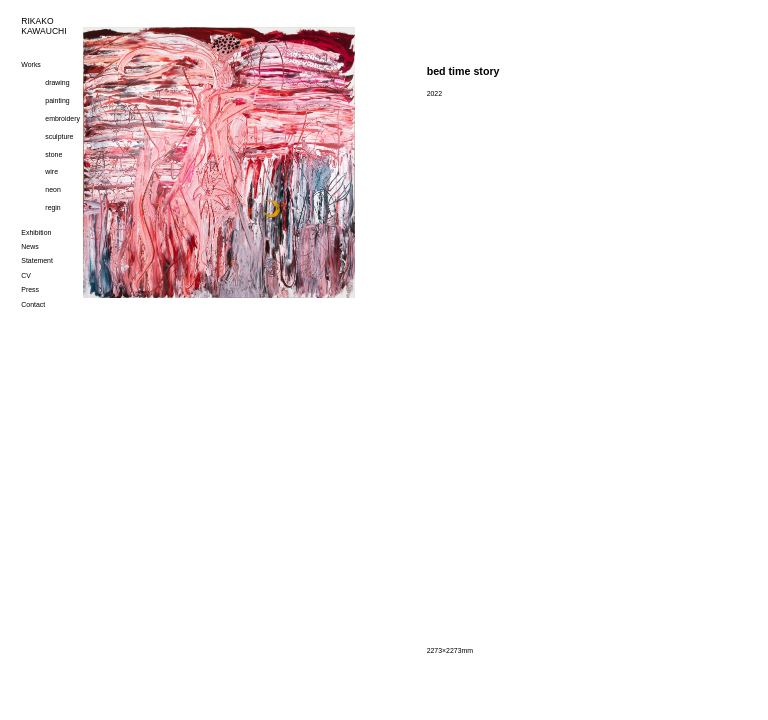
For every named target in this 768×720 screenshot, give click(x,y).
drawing (57, 82)
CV (26, 275)
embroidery (62, 118)
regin (52, 207)
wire (51, 171)
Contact (33, 304)
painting (57, 100)
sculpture (59, 136)
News (29, 246)
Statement (37, 260)
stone (53, 154)
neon (52, 189)
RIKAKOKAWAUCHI (41, 26)
